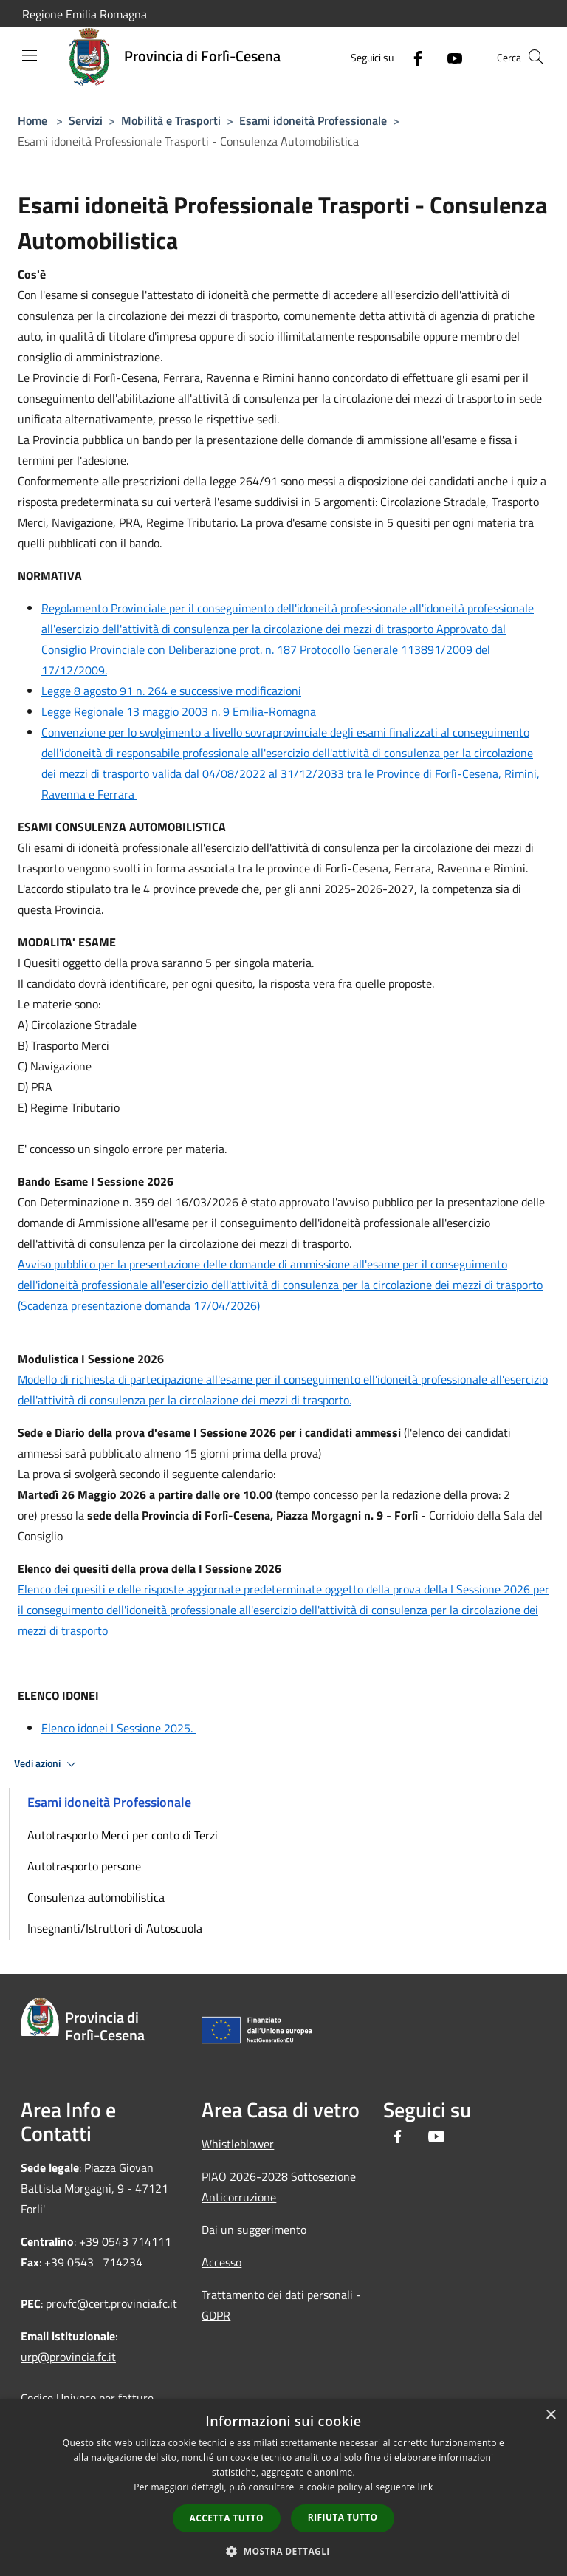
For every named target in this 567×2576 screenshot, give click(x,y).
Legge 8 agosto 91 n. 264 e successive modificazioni (171, 691)
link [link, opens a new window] (425, 2487)
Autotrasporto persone (84, 1866)
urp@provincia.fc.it (68, 2356)
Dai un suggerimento (254, 2229)
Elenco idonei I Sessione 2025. (118, 1728)
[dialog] (283, 2487)
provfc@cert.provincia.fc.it (111, 2303)
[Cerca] (536, 57)
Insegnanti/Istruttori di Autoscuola (114, 1928)
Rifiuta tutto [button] (343, 2517)
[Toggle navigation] (29, 55)
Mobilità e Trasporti (171, 120)
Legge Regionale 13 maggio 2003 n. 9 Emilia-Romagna (178, 711)
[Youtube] (449, 57)
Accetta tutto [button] (227, 2518)
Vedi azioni (47, 1764)
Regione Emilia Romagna (84, 14)
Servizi (86, 120)
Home (32, 120)
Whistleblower (238, 2144)
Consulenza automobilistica (96, 1897)
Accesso (221, 2262)
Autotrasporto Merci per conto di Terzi (122, 1835)
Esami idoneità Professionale (313, 120)
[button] (283, 2550)
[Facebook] (412, 57)
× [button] (550, 2415)
